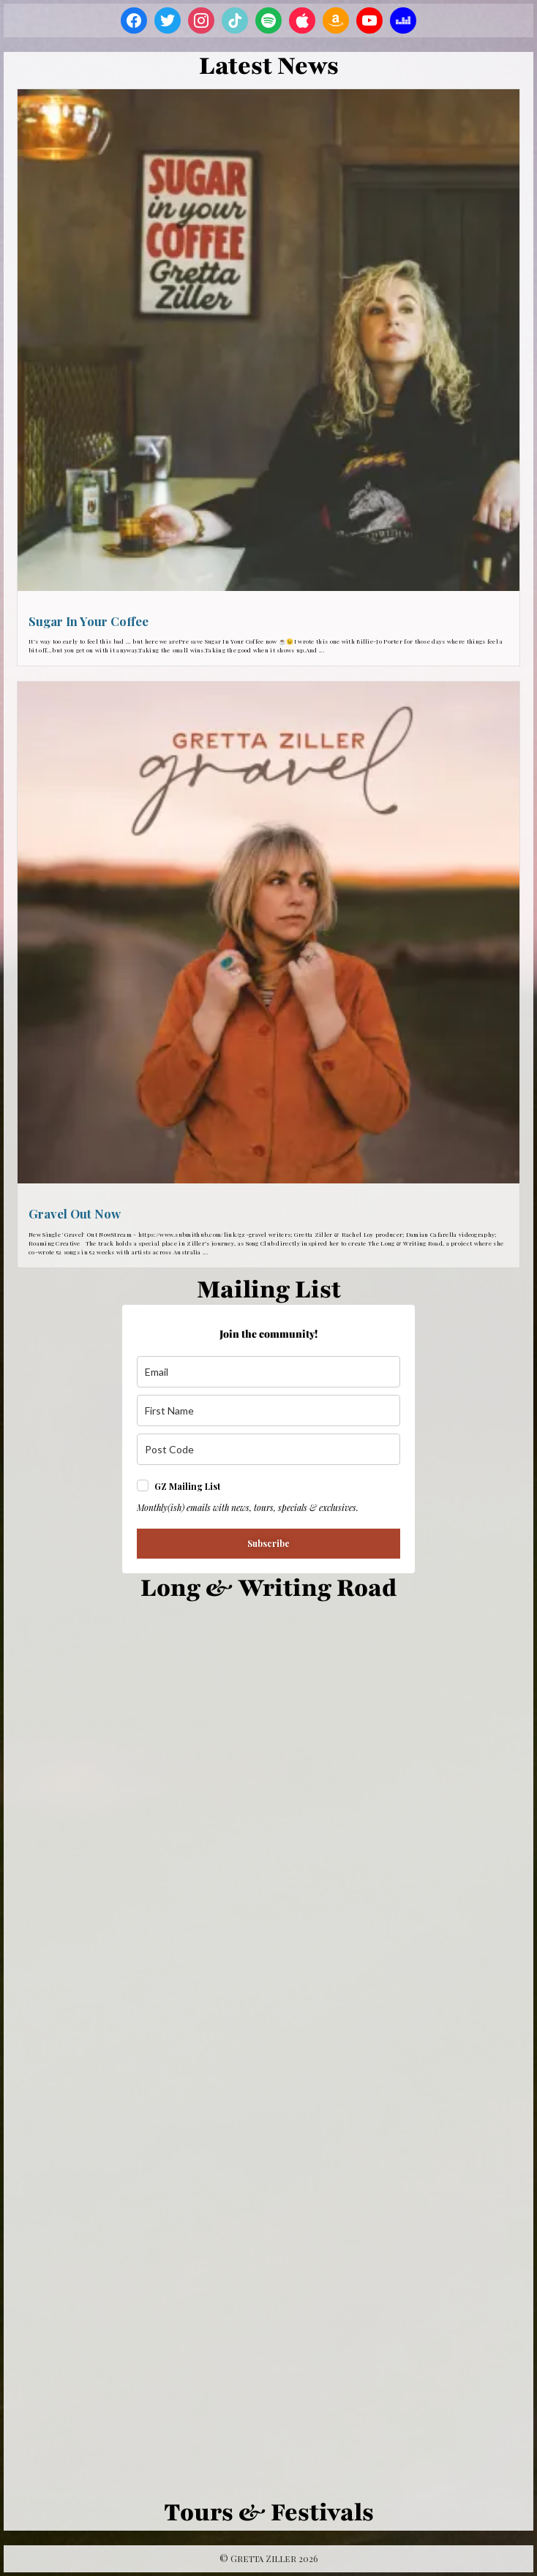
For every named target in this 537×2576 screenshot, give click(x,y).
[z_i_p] (268, 1449)
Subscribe (268, 1543)
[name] (268, 1410)
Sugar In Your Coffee (89, 621)
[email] (268, 1371)
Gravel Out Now (75, 1213)
